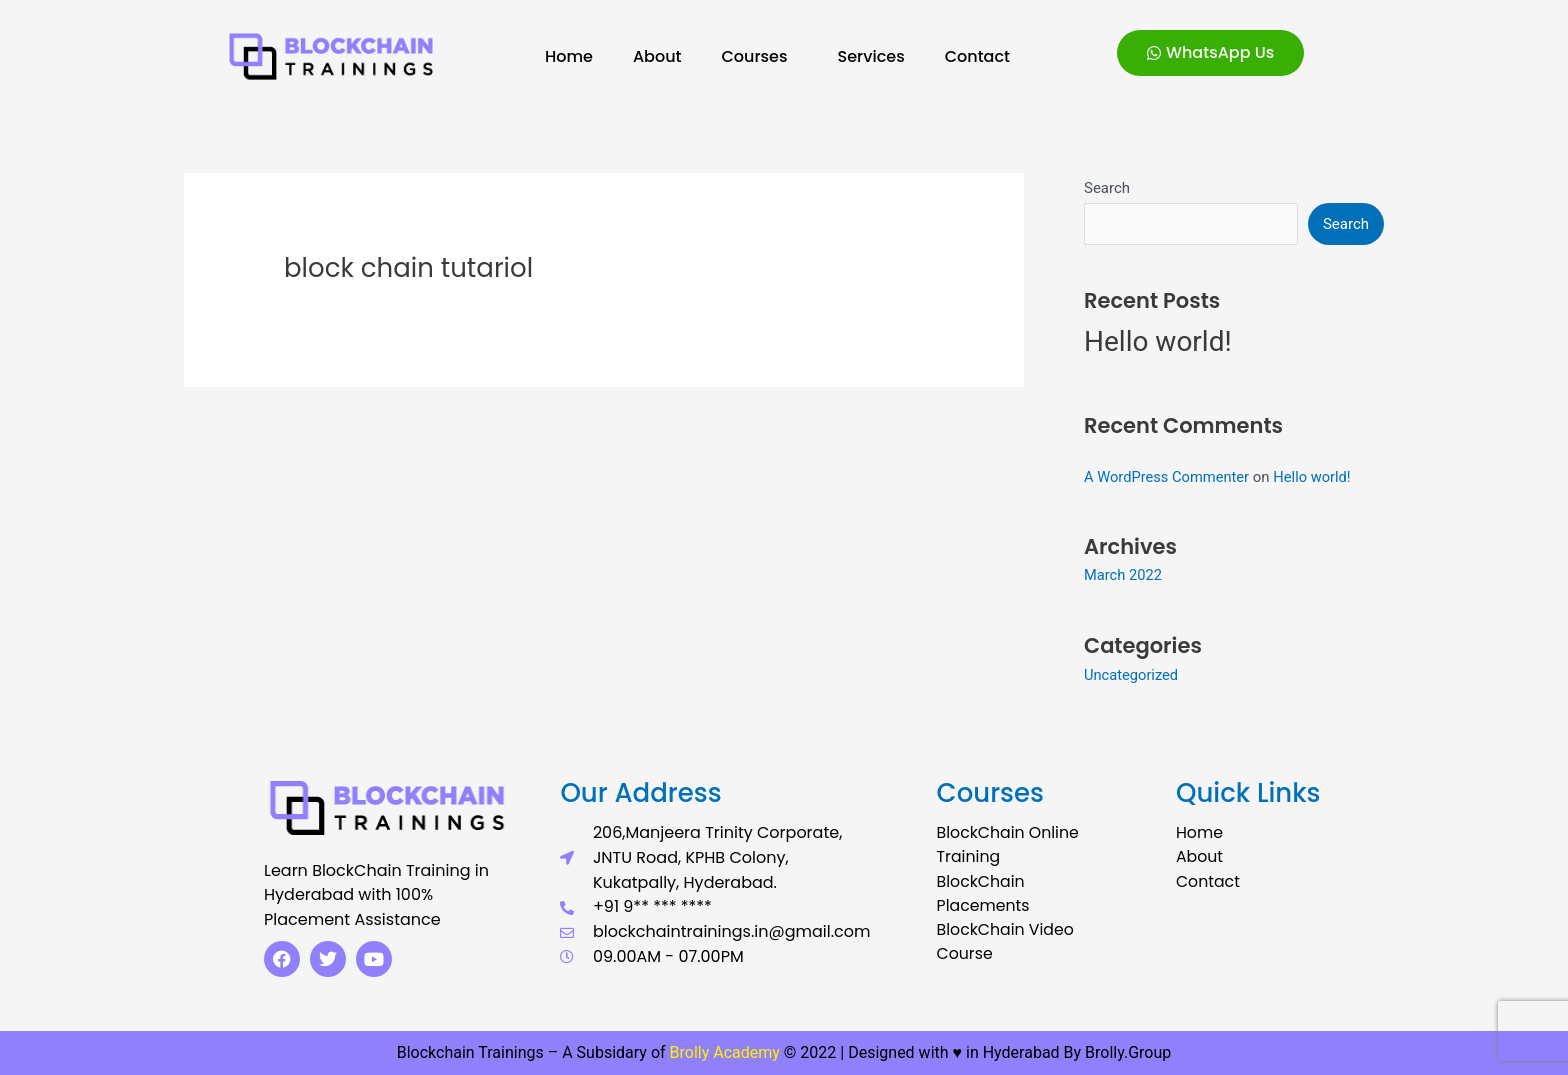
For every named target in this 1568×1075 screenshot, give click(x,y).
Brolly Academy (725, 1052)
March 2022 (1124, 575)
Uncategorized (1132, 675)
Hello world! (1158, 342)
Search (1107, 188)
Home (569, 56)
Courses (759, 56)
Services (871, 56)
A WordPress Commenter (1168, 477)
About (657, 56)
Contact (977, 56)
